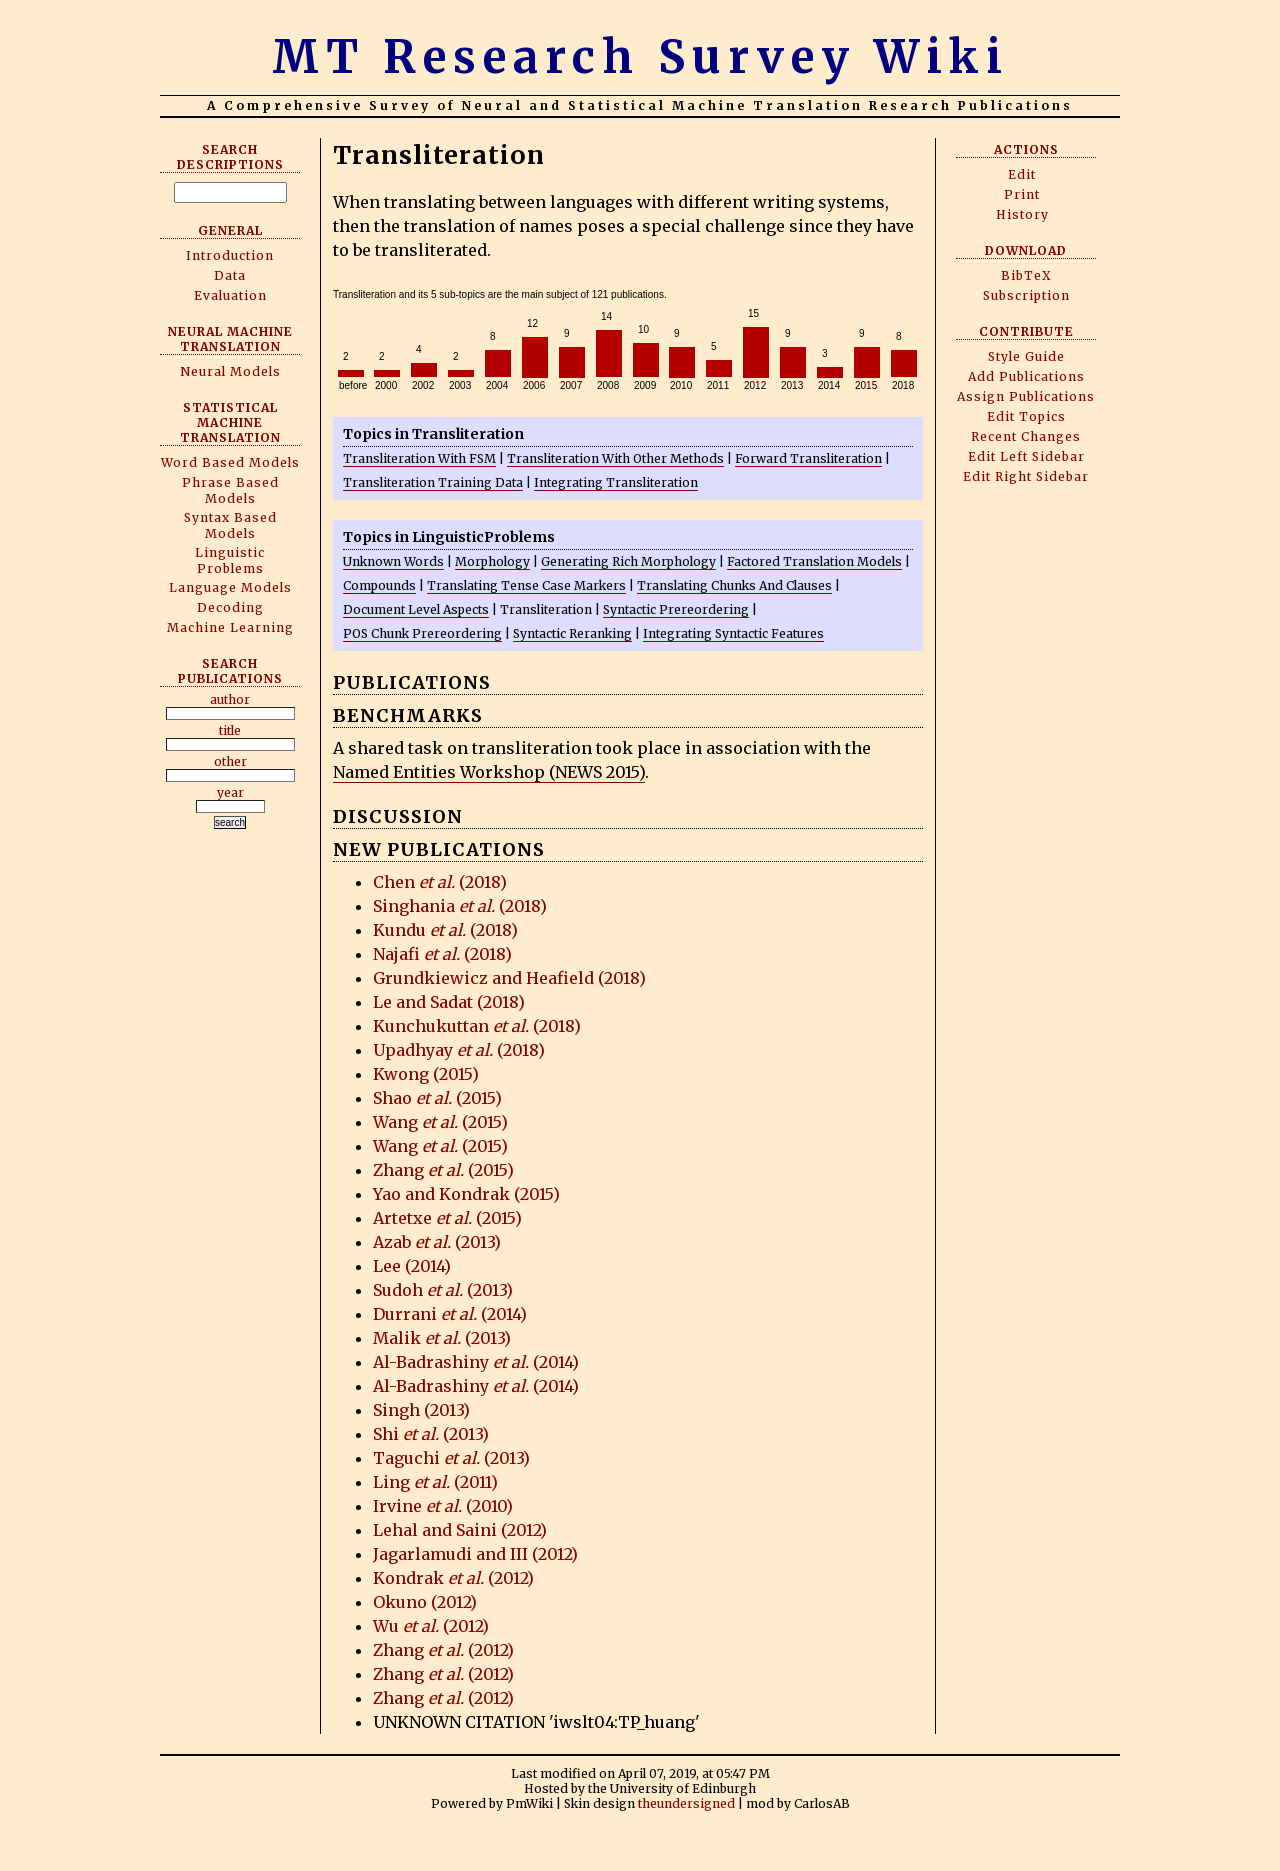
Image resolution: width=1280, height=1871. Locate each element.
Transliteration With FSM (419, 458)
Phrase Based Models (230, 490)
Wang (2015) (440, 1122)
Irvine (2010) (443, 1506)
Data (230, 275)
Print (1022, 194)
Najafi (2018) (442, 954)
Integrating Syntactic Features (733, 633)
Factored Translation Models (814, 561)
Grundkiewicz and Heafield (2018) (509, 978)
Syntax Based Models (230, 525)
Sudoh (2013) (443, 1290)
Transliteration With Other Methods (615, 458)
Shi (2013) (431, 1434)
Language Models (230, 587)
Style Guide (1026, 356)
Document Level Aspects (416, 609)
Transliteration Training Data (433, 482)
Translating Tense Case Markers (526, 585)
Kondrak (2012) (453, 1578)
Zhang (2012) (443, 1650)
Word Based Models (230, 462)
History (1022, 214)
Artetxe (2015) (447, 1218)
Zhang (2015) (443, 1170)
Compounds (379, 585)
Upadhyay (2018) (459, 1050)
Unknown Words (393, 561)
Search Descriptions (230, 157)
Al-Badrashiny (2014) (476, 1362)
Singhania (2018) (460, 906)
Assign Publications (1026, 396)
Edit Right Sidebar (1026, 476)
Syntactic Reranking (572, 633)
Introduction (230, 255)
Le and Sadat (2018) (449, 1002)
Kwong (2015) (426, 1074)
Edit (1022, 174)
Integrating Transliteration (616, 482)
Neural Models (230, 371)
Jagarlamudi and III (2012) (475, 1554)
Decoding (230, 607)
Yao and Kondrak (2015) (466, 1194)
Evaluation (230, 295)
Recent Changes (1026, 436)
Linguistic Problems (230, 560)
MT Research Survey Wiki (640, 57)
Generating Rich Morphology (628, 561)
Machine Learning (230, 627)
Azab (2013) (437, 1242)
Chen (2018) (440, 882)
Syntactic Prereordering (676, 609)
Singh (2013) (421, 1410)
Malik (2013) (442, 1338)
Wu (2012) (431, 1626)
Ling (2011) (435, 1482)
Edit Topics (1026, 416)
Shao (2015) (437, 1098)
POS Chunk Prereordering (422, 633)
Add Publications (1026, 376)
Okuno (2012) (425, 1602)
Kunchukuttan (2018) (477, 1026)
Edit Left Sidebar (1026, 456)
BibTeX (1026, 275)
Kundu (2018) (445, 930)
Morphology (492, 561)
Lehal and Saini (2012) (460, 1530)
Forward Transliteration (808, 458)
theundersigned (686, 1803)
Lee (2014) (412, 1266)
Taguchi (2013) (451, 1458)
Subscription (1026, 295)
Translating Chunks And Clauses (734, 585)
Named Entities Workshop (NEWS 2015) (489, 772)
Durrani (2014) (450, 1314)
